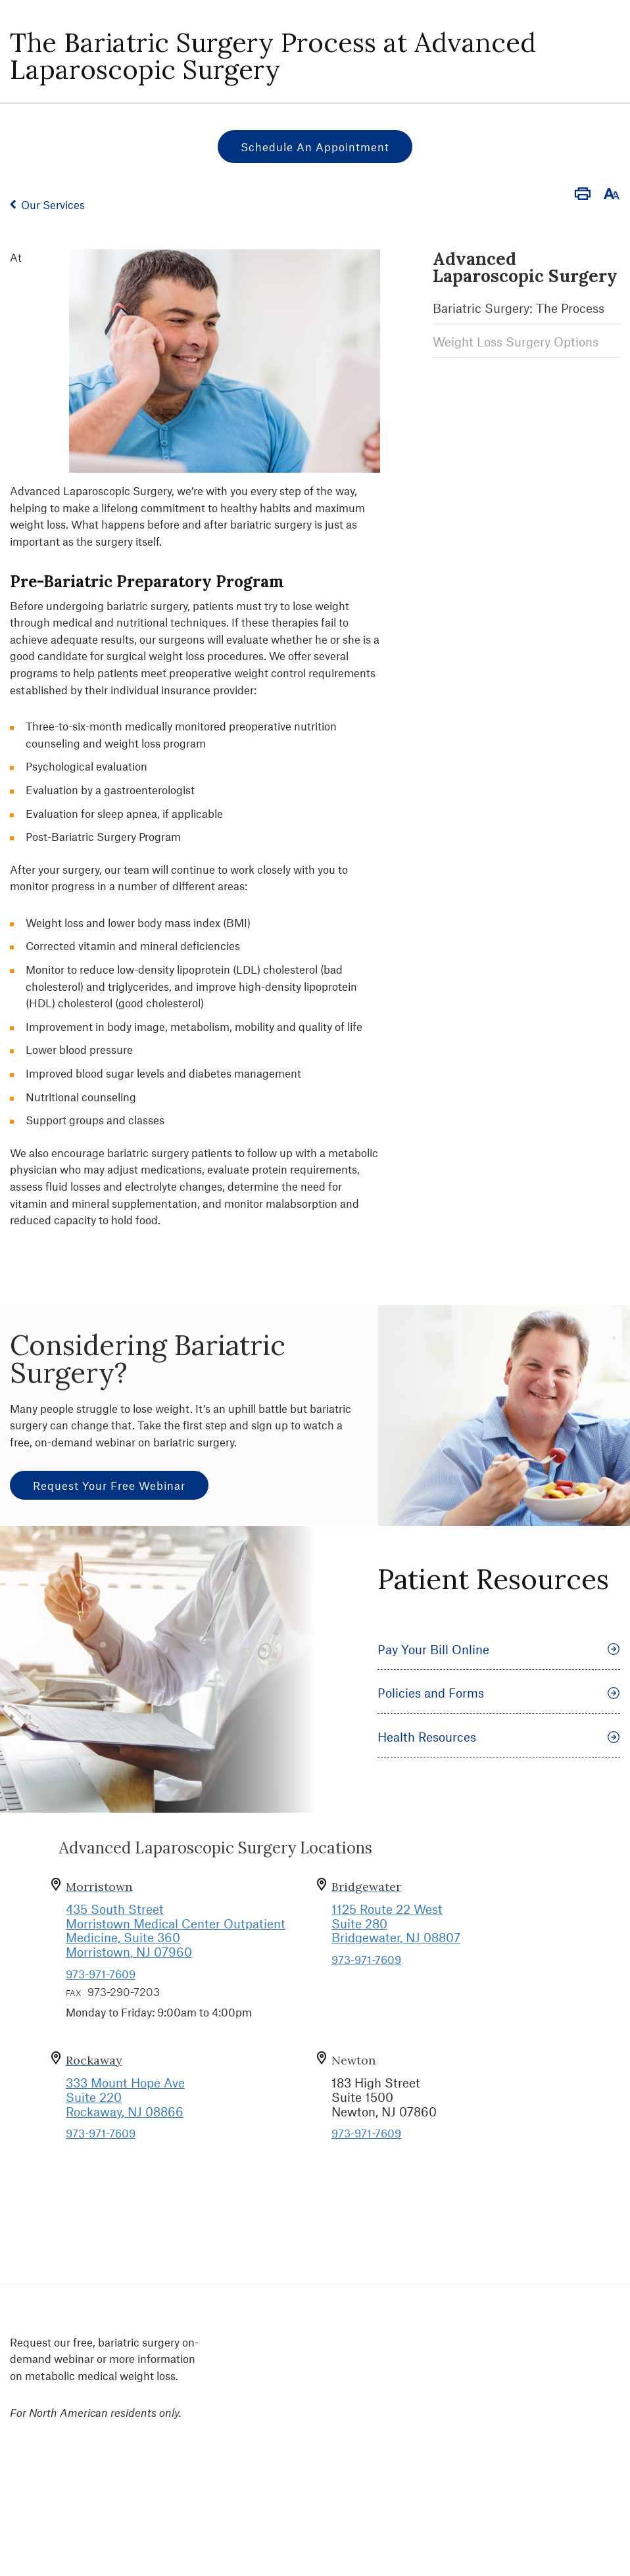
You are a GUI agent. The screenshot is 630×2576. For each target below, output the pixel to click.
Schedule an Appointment (315, 146)
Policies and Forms (498, 1692)
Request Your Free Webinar (109, 1485)
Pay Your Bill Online (498, 1649)
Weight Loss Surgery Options (515, 341)
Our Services (53, 204)
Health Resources (498, 1736)
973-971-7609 (100, 1973)
